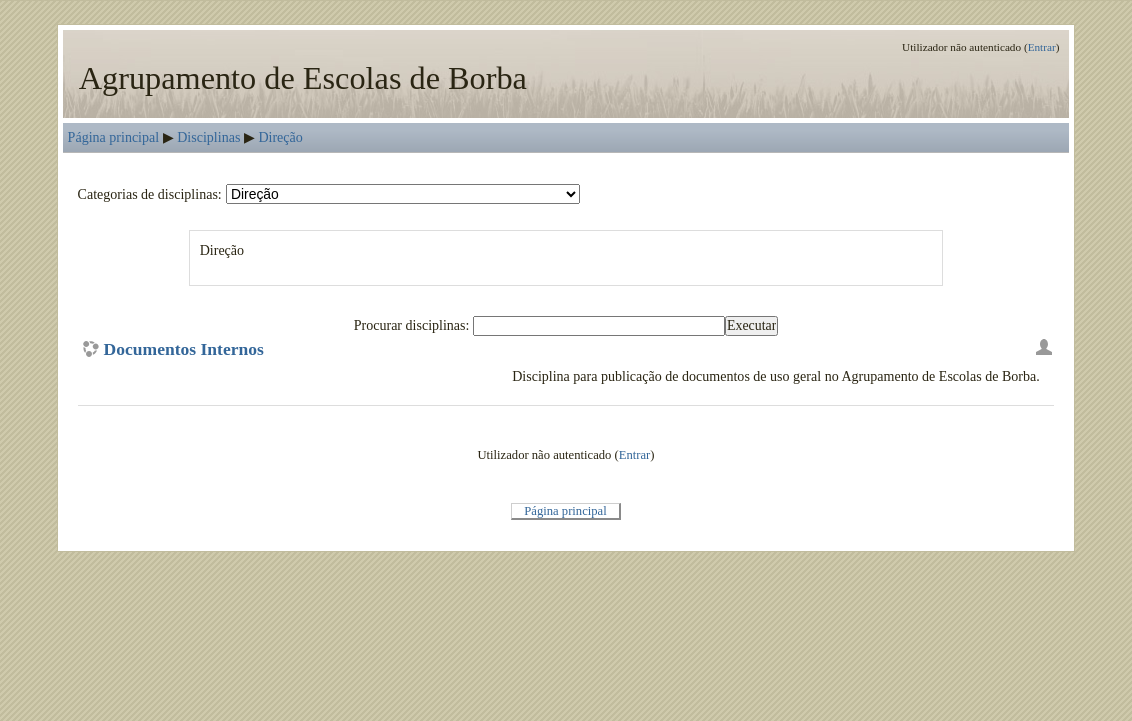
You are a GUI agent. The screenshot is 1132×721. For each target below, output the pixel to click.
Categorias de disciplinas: (150, 194)
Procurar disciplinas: (413, 325)
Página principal (114, 137)
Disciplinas (208, 137)
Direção (280, 137)
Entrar (1042, 47)
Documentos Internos (184, 350)
